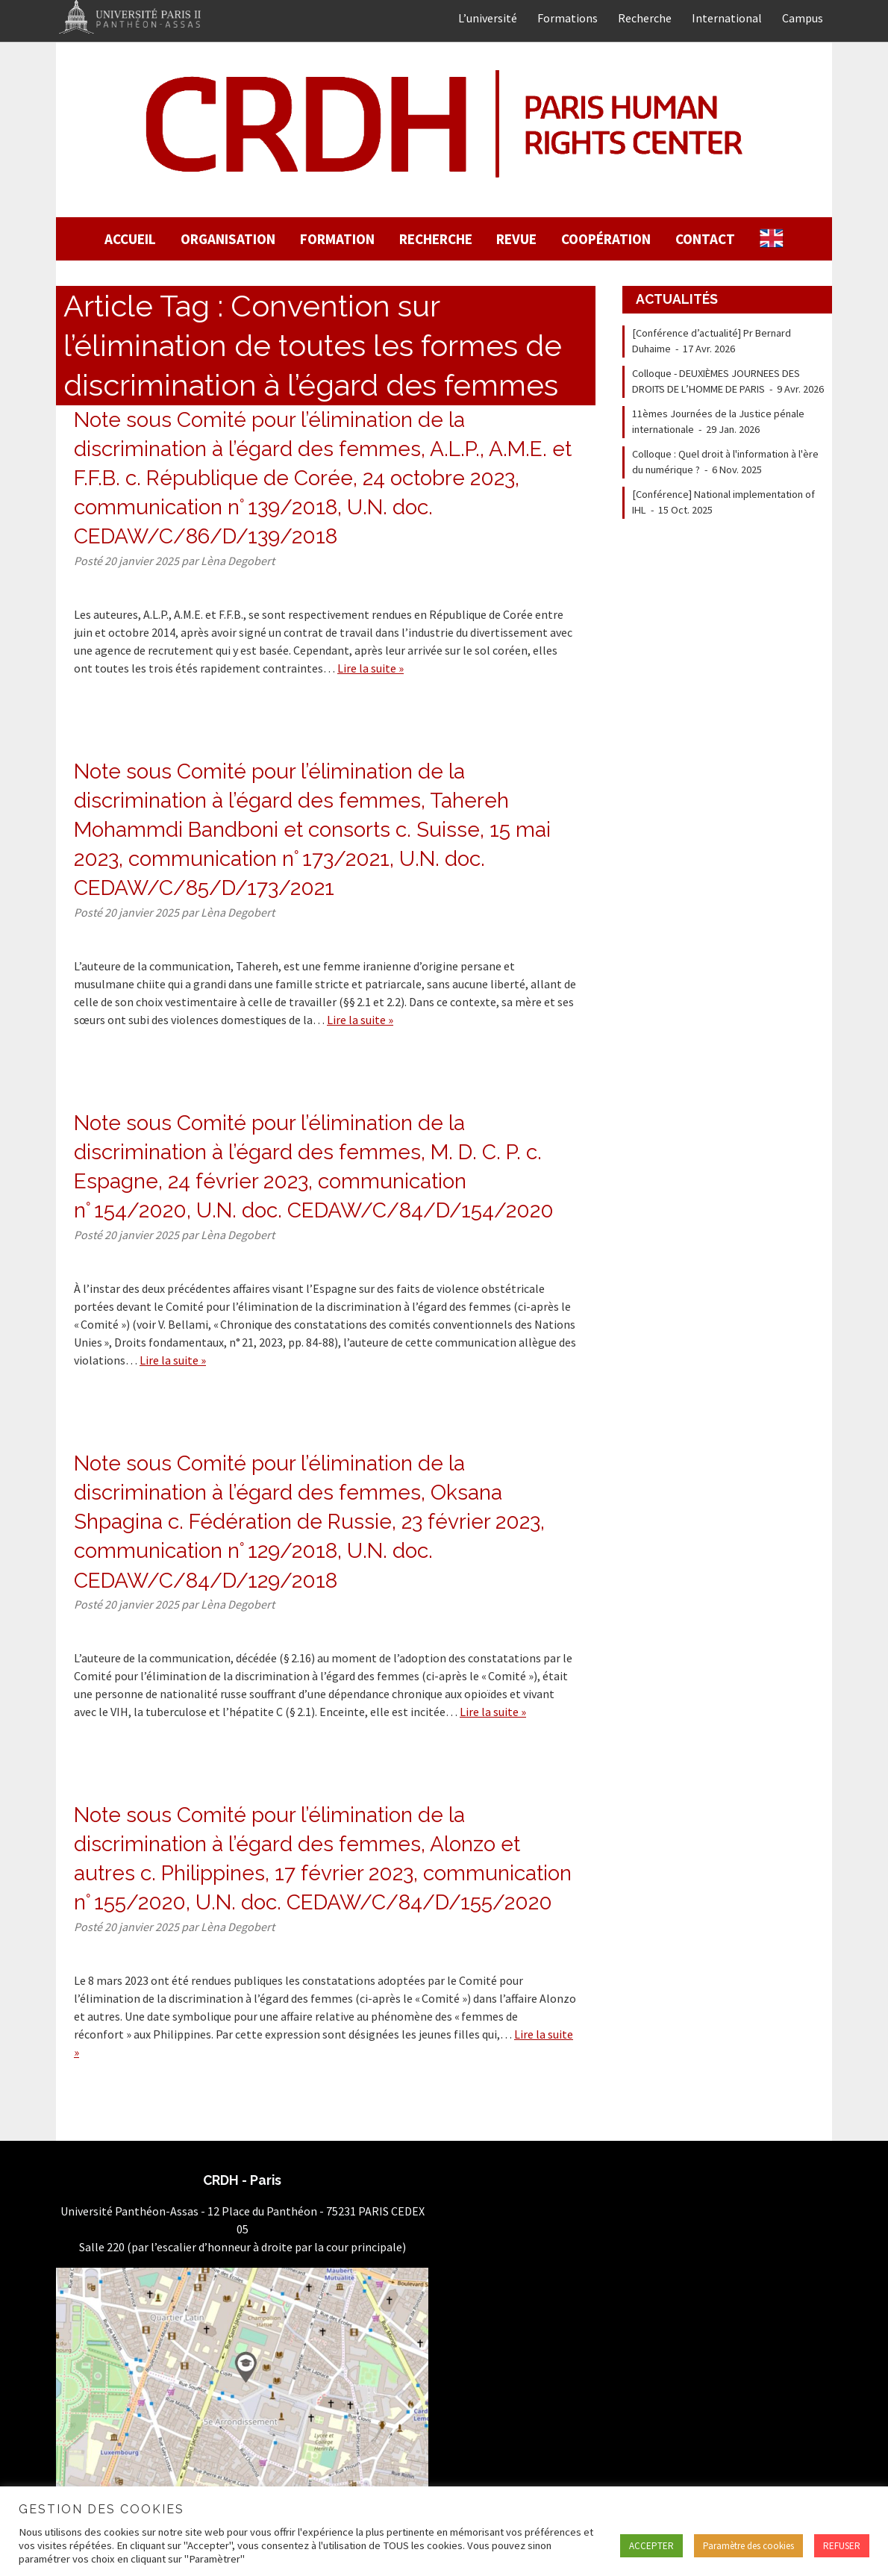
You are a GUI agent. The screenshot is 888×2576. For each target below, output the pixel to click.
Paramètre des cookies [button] (748, 2545)
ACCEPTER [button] (651, 2545)
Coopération (606, 239)
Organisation (228, 239)
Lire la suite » (370, 668)
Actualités (677, 299)
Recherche (645, 17)
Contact (705, 239)
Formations (567, 17)
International (727, 17)
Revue (516, 239)
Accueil (130, 239)
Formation (337, 239)
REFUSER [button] (841, 2545)
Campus (802, 17)
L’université (487, 17)
